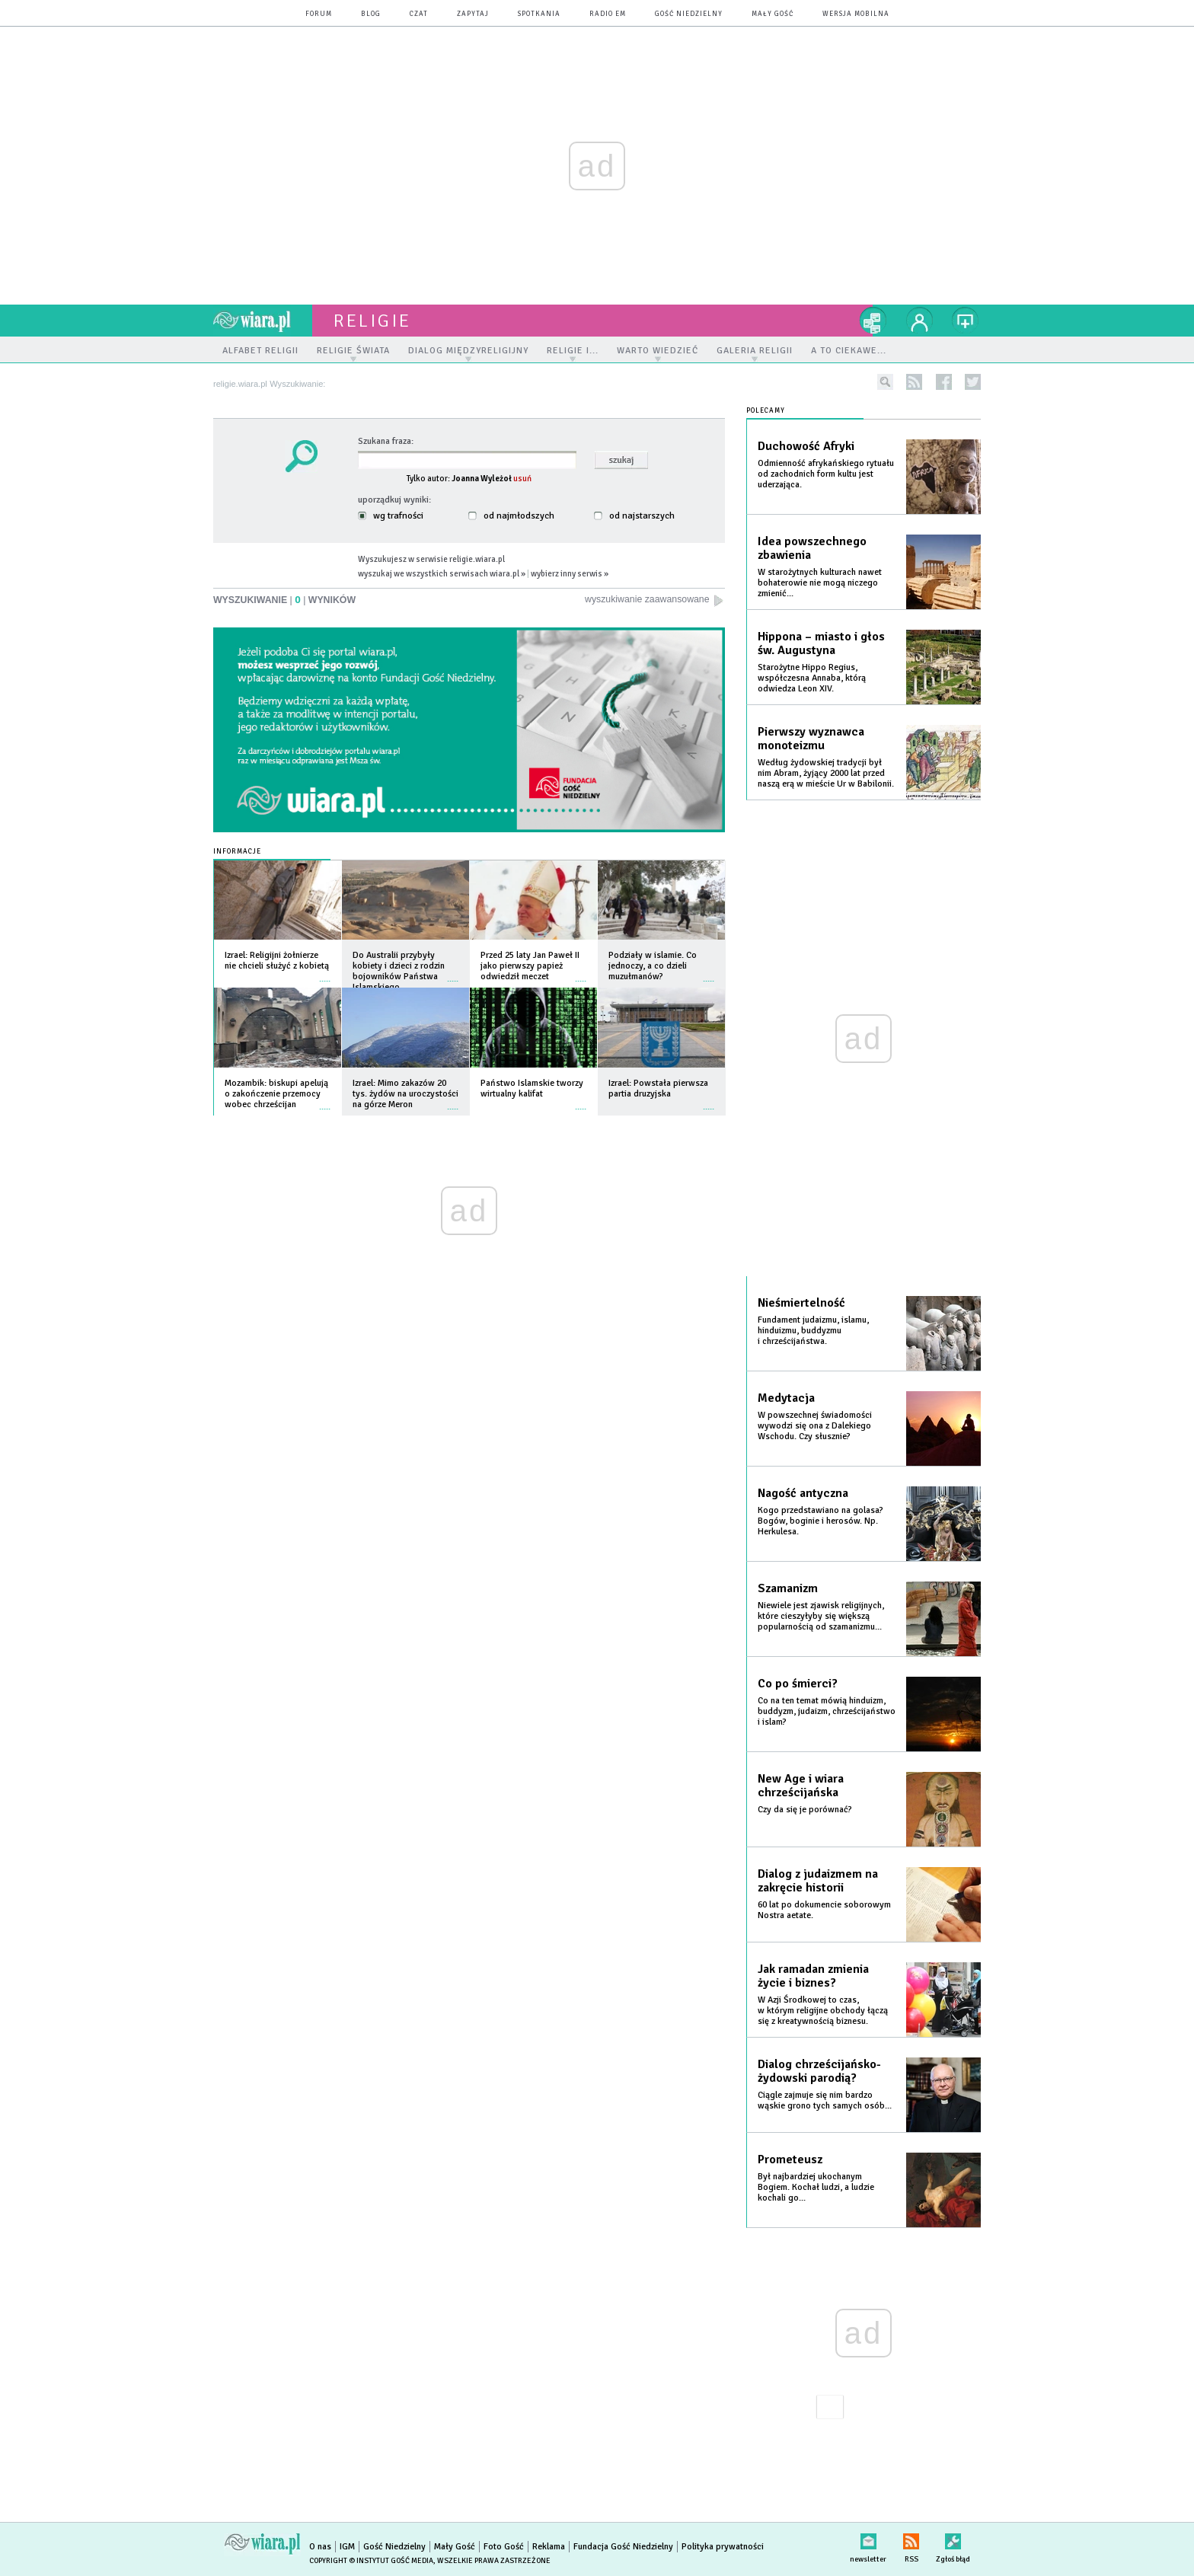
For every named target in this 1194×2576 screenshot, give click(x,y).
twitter (973, 382)
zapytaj (473, 14)
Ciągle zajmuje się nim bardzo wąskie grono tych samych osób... (825, 2100)
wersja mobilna (855, 14)
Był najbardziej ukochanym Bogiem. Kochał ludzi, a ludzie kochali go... (816, 2187)
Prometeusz (790, 2159)
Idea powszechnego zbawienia (812, 548)
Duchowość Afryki (806, 446)
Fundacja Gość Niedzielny (623, 2546)
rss (914, 382)
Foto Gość (504, 2546)
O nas (320, 2546)
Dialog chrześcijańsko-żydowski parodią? (819, 2071)
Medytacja (786, 1398)
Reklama (548, 2546)
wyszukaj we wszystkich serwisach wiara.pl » (441, 573)
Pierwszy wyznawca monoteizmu (811, 738)
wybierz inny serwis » (569, 573)
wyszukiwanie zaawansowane (655, 600)
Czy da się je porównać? (805, 1809)
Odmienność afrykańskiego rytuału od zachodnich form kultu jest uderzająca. (826, 474)
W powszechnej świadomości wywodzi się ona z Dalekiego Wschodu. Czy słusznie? (815, 1425)
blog (371, 14)
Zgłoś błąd (953, 2538)
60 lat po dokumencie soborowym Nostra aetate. (824, 1910)
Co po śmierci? (798, 1683)
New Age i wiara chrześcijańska (801, 1785)
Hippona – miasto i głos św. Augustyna (821, 643)
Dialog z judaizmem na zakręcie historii (818, 1880)
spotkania (539, 14)
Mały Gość (772, 14)
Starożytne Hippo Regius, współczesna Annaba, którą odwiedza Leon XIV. (812, 678)
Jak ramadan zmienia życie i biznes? (813, 1976)
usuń (522, 478)
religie (372, 320)
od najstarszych (634, 515)
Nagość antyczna (803, 1493)
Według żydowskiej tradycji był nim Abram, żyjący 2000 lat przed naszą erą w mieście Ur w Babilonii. (826, 773)
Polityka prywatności (723, 2546)
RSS (911, 2538)
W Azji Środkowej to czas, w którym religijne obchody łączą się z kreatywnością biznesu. (823, 2010)
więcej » (325, 973)
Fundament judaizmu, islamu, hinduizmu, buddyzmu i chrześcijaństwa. (813, 1330)
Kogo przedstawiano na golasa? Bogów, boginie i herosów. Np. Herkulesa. (820, 1521)
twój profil (920, 320)
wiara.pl (262, 321)
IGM (347, 2546)
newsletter (868, 2538)
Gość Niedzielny (689, 14)
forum (318, 14)
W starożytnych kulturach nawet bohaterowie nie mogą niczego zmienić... (820, 583)
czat (419, 14)
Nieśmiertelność (801, 1303)
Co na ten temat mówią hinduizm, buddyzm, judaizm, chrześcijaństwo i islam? (827, 1711)
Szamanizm (788, 1588)
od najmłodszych (511, 515)
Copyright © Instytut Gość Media (371, 2560)
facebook (944, 382)
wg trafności (390, 515)
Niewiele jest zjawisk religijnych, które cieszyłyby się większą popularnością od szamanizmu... (821, 1616)
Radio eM (607, 14)
